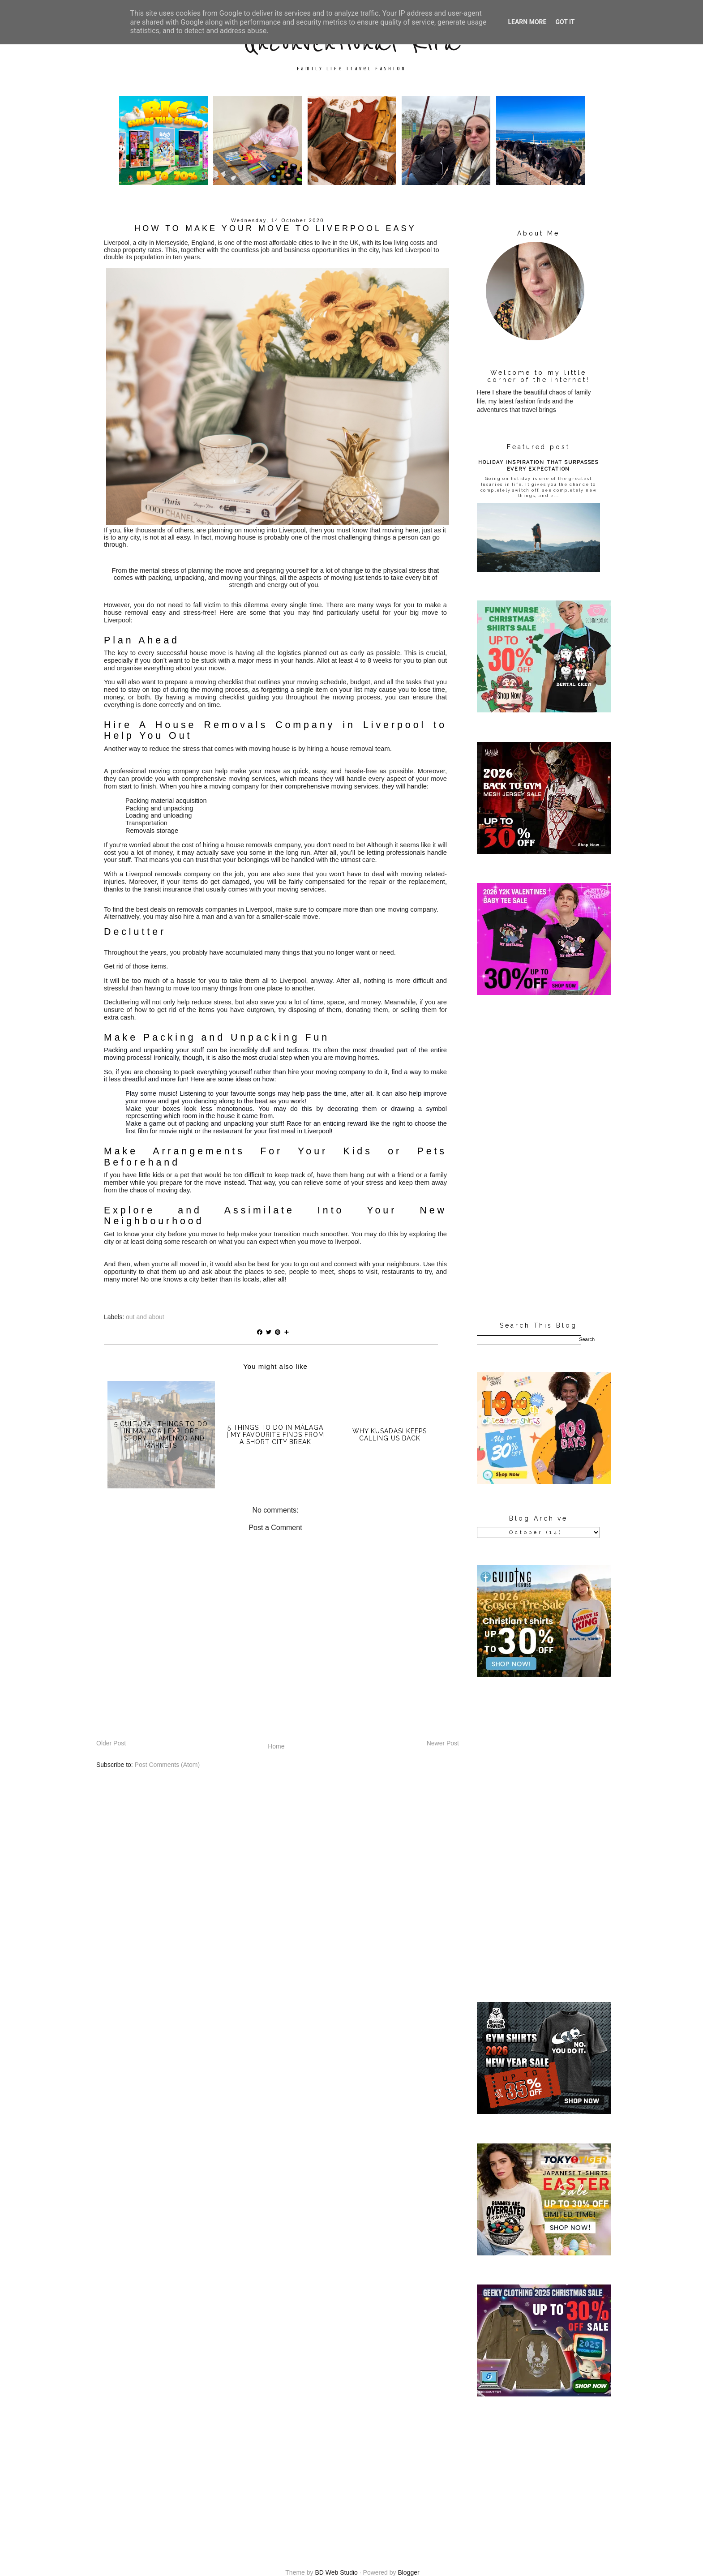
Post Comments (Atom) (167, 1764)
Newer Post (443, 1743)
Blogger (408, 2572)
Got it (564, 22)
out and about (145, 1316)
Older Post (111, 1743)
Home (276, 1746)
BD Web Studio (336, 2572)
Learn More (527, 22)
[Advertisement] (538, 1158)
